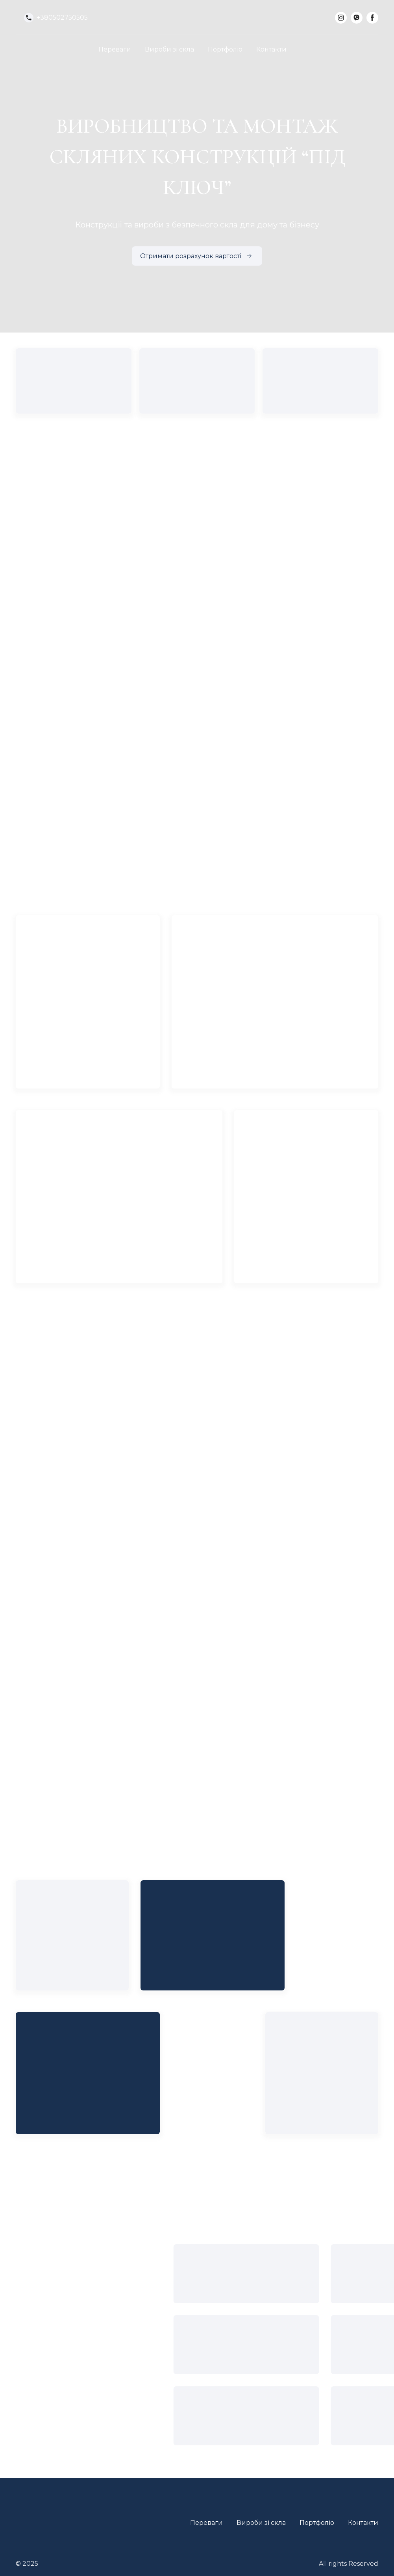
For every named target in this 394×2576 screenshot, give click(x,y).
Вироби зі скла (169, 49)
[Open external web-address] (195, 2426)
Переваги (114, 49)
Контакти (271, 49)
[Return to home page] (197, 17)
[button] (56, 18)
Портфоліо (225, 49)
